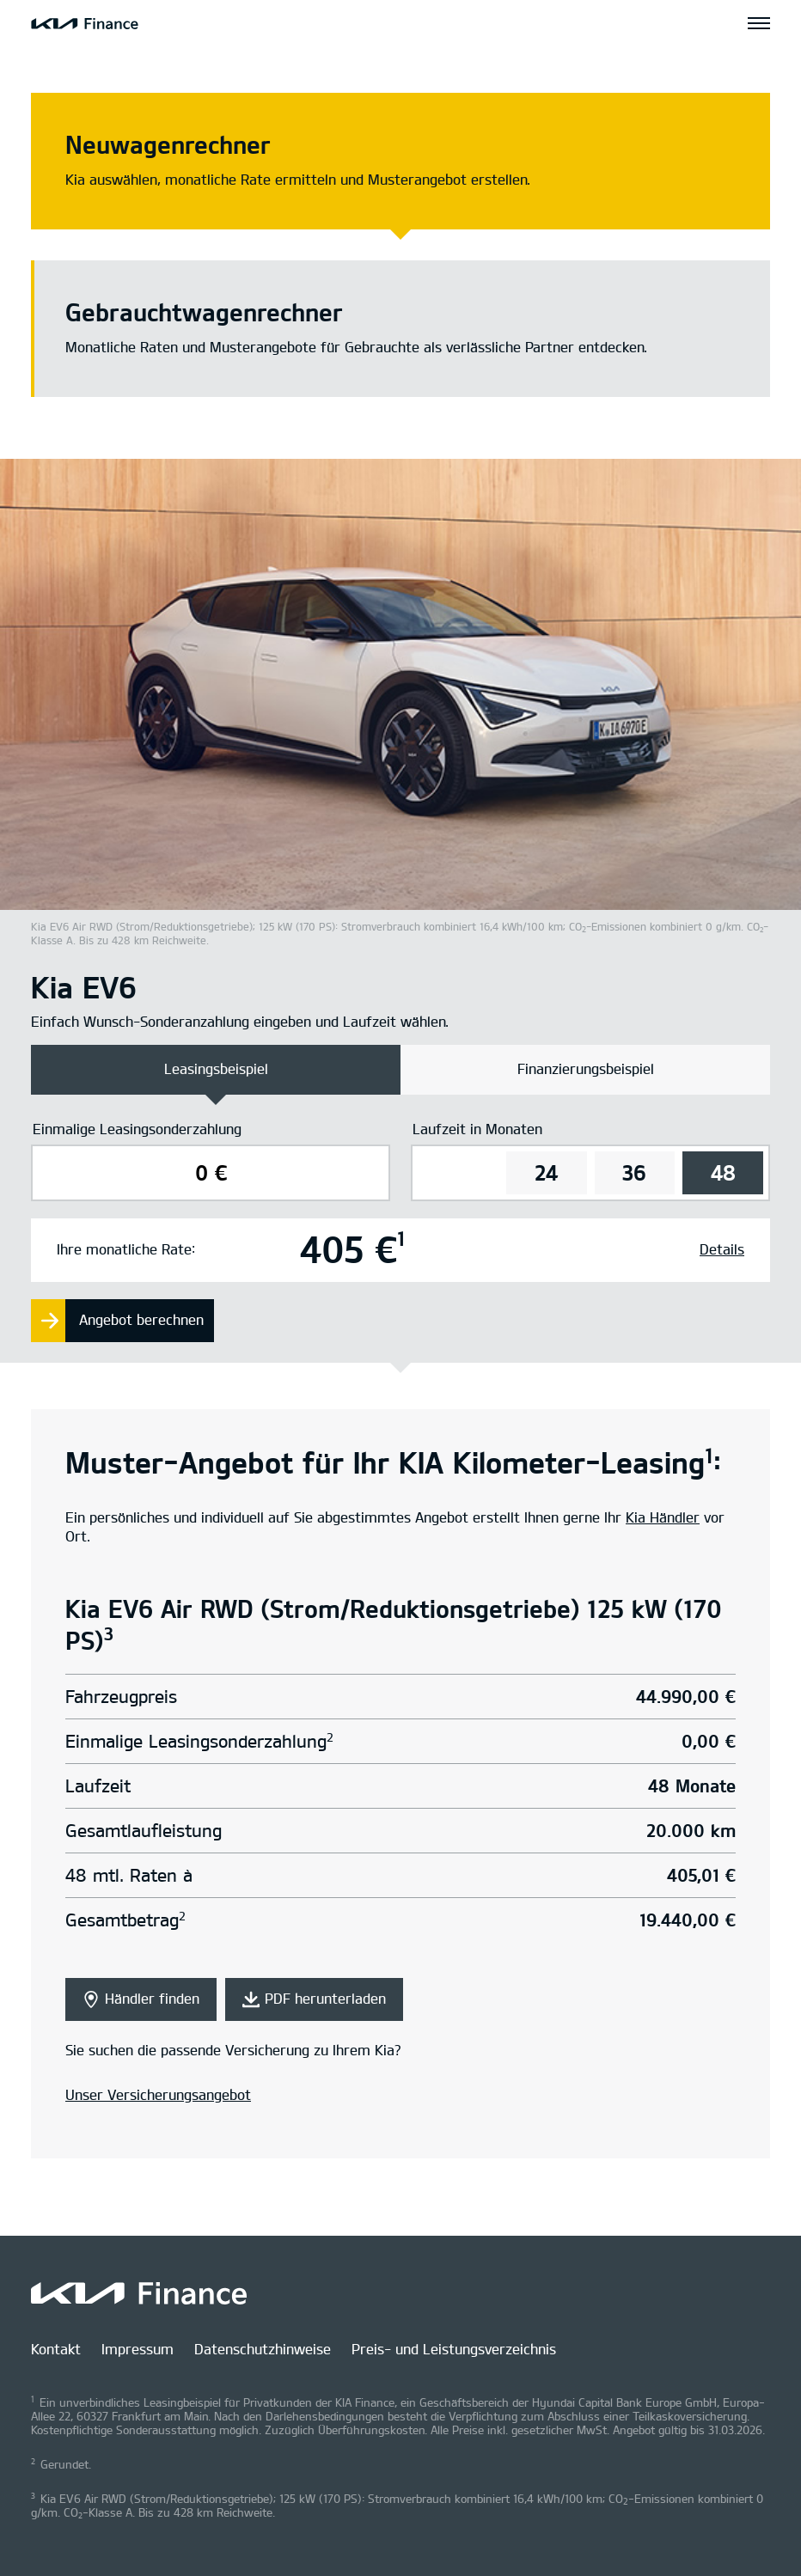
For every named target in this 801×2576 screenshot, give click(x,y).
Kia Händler (663, 1518)
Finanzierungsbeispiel (585, 1069)
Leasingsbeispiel (216, 1069)
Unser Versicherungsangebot (158, 2095)
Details (722, 1250)
